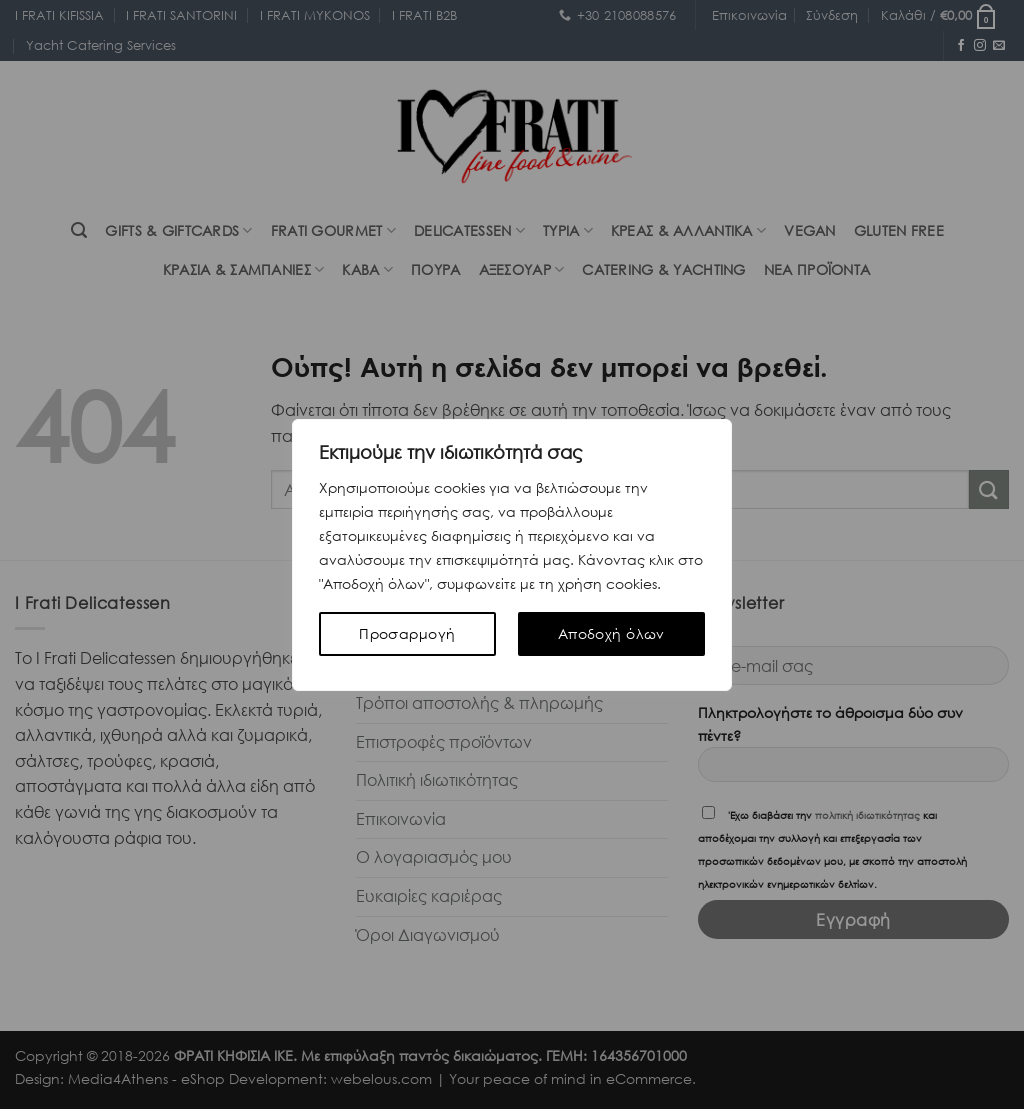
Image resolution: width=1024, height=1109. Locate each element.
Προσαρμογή (407, 633)
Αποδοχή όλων (611, 633)
